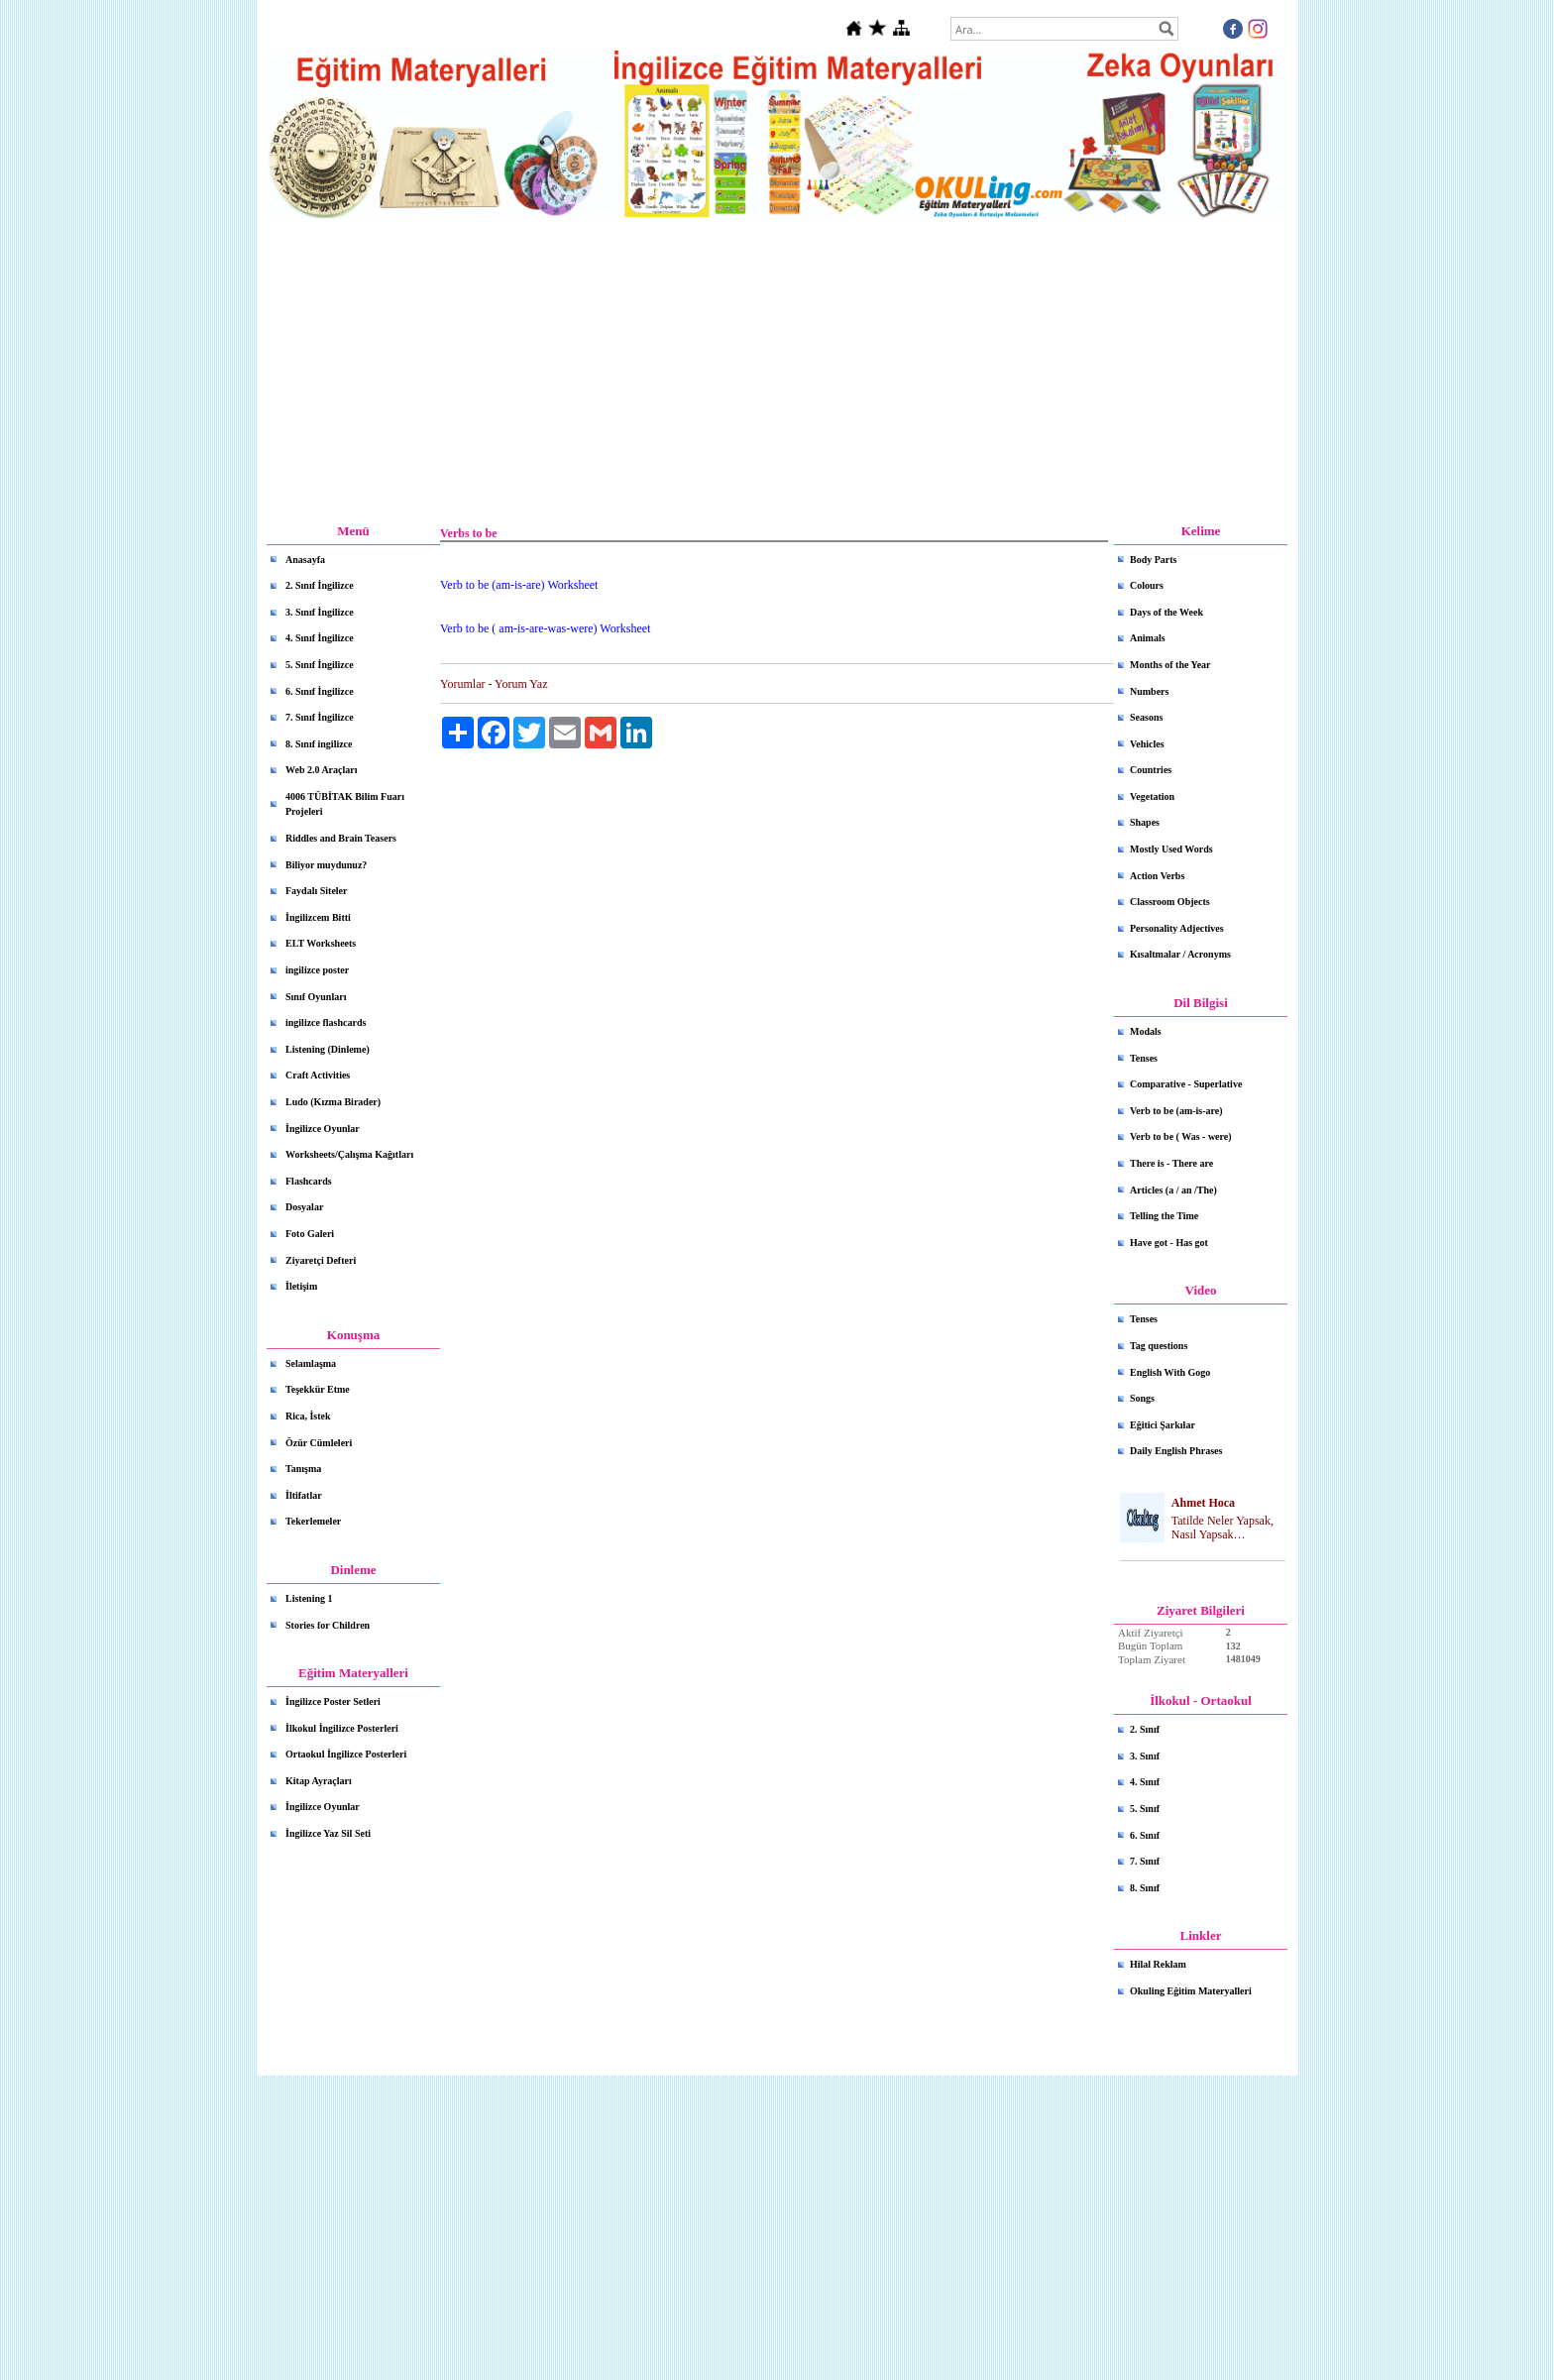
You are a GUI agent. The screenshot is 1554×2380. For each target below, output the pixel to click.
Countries (1150, 769)
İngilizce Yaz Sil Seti (328, 1833)
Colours (1147, 585)
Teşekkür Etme (317, 1389)
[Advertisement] (777, 371)
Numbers (1149, 691)
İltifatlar (303, 1495)
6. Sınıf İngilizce (319, 691)
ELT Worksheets (320, 943)
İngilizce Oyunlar (322, 1128)
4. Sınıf (1145, 1781)
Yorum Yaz (521, 684)
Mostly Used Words (1171, 849)
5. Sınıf (1145, 1808)
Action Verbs (1157, 875)
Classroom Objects (1170, 901)
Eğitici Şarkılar (1162, 1424)
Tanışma (303, 1468)
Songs (1142, 1398)
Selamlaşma (310, 1363)
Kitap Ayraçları (318, 1780)
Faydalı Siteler (316, 890)
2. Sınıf (1145, 1729)
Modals (1146, 1031)
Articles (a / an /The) (1173, 1190)
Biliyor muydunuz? (326, 864)
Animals (1148, 637)
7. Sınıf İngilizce (319, 717)
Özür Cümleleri (318, 1442)
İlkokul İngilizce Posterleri (341, 1728)
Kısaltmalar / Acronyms (1180, 954)
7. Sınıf (1145, 1861)
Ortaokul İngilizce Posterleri (345, 1754)
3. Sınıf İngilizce (319, 612)
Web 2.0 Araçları (321, 769)
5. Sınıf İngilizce (319, 664)
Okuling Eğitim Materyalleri (1191, 1990)
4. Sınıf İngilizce (319, 637)
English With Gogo (1170, 1372)
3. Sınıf (1145, 1756)
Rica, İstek (308, 1416)
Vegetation (1152, 796)
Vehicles (1147, 743)
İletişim (301, 1286)
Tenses (1144, 1058)
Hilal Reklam (1158, 1964)
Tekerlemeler (313, 1521)
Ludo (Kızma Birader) (333, 1101)
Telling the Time (1164, 1215)
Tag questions (1158, 1345)
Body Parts (1153, 559)
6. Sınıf (1145, 1835)
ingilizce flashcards (325, 1022)
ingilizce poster (317, 969)
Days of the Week (1166, 612)
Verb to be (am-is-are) (1176, 1110)
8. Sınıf (1145, 1887)
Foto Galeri (309, 1233)
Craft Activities (317, 1075)
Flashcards (308, 1181)
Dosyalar (304, 1206)
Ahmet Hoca (1203, 1503)
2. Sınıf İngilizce (319, 585)
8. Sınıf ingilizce (319, 743)
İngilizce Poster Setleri (333, 1701)
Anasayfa (305, 559)
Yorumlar (462, 684)
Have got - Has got (1169, 1242)
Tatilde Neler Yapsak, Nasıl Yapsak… (1222, 1528)
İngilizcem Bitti (318, 917)
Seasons (1146, 717)
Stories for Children (327, 1625)
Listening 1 (309, 1598)
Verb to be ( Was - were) (1181, 1136)
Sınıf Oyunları (315, 996)
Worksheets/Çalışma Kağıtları (349, 1154)
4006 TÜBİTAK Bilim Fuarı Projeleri (344, 804)
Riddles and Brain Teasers (340, 838)
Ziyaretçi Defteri (320, 1260)
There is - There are (1171, 1163)
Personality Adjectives (1177, 928)
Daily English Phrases (1176, 1450)
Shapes (1145, 822)
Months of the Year (1170, 664)
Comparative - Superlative (1186, 1083)
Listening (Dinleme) (327, 1049)
